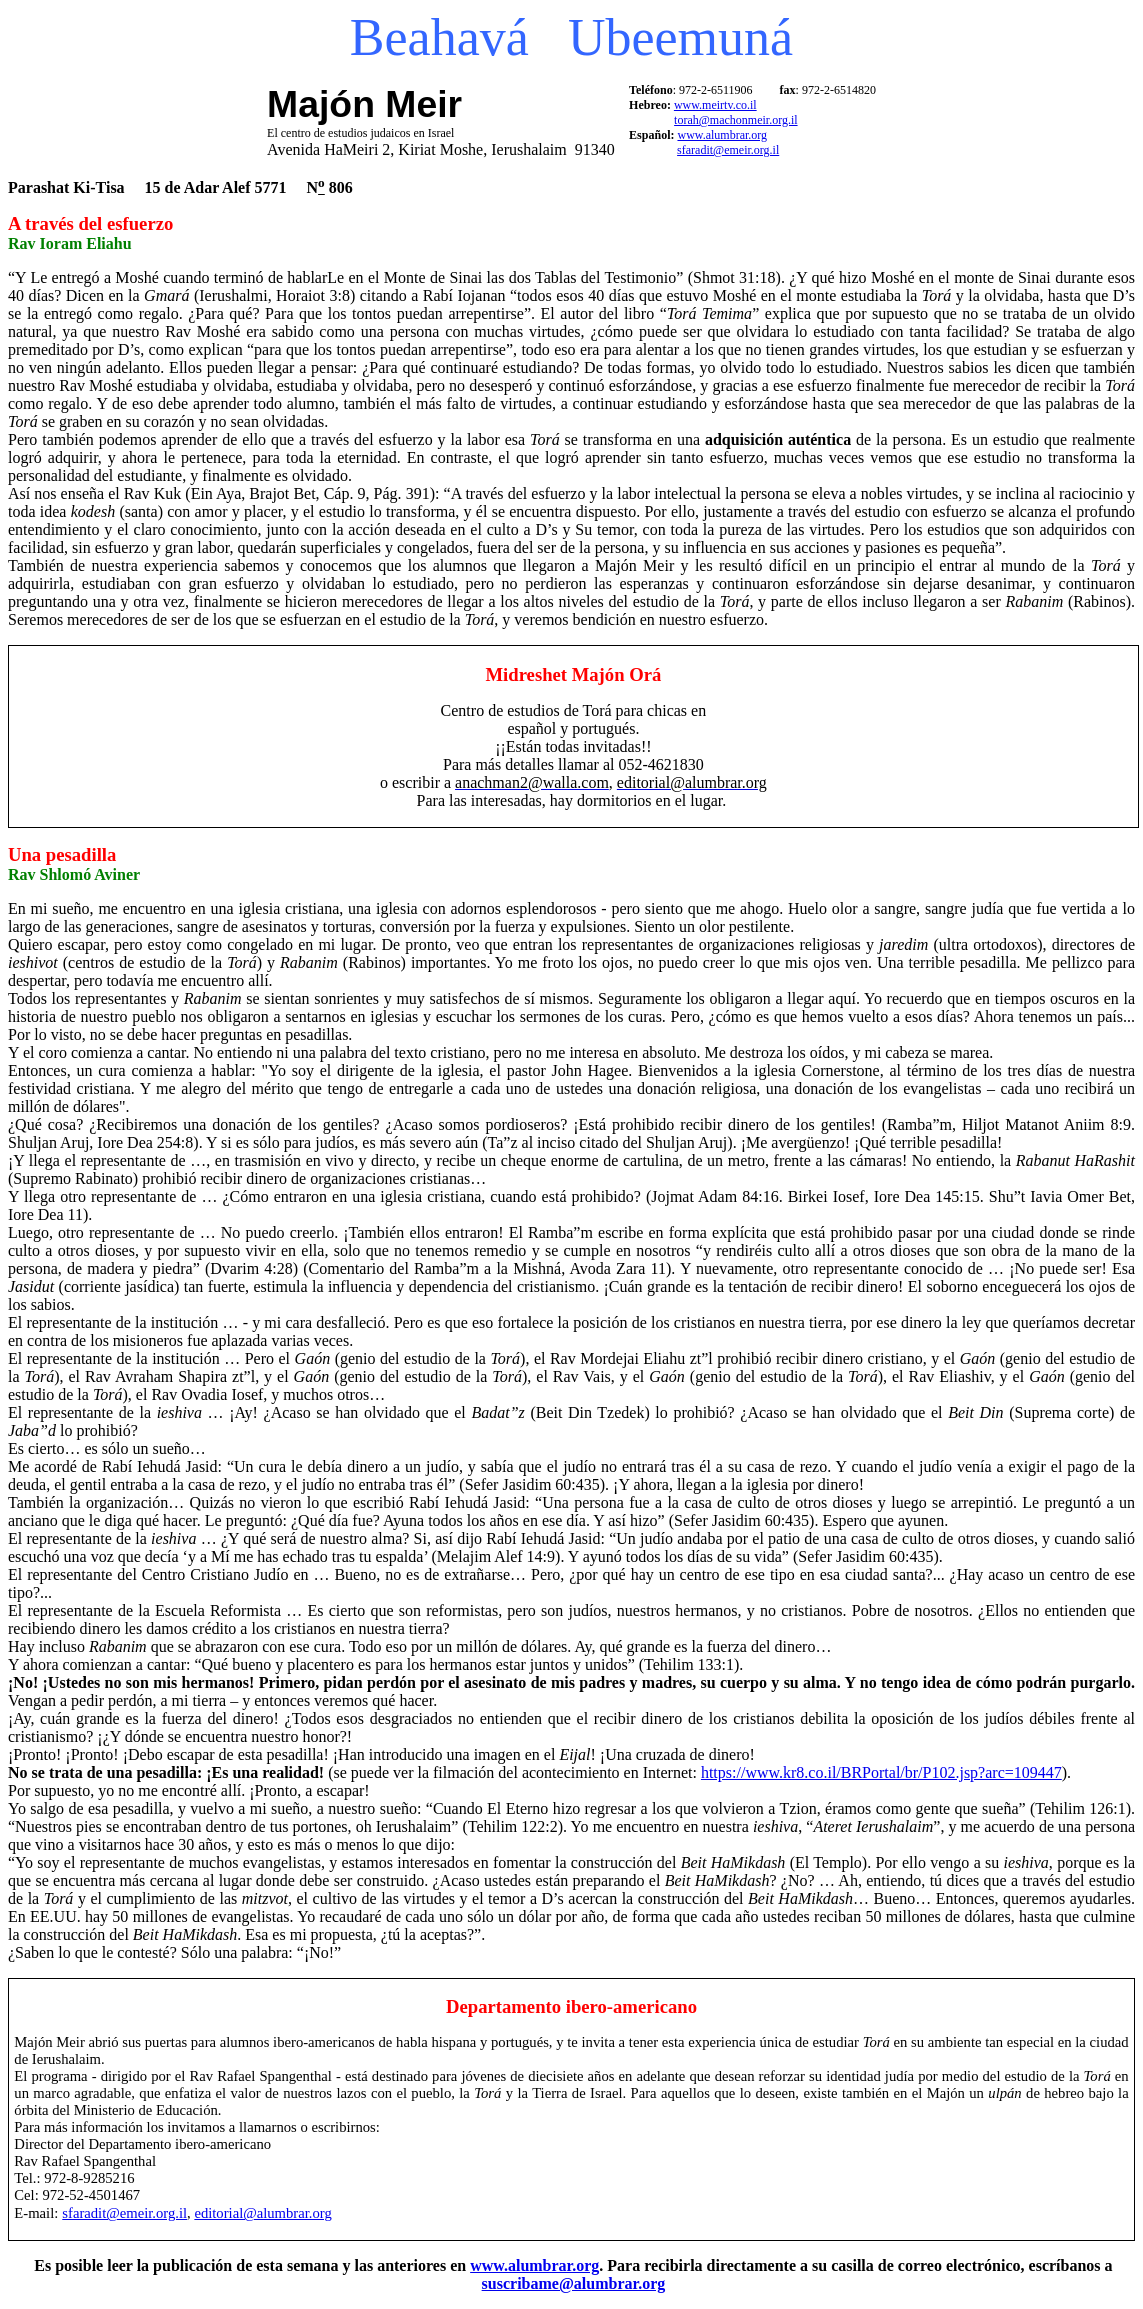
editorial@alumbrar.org (262, 2213)
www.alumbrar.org (722, 135)
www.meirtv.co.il (715, 105)
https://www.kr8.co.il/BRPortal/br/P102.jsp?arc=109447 (881, 1772)
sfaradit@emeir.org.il (728, 150)
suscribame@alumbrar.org (574, 2283)
